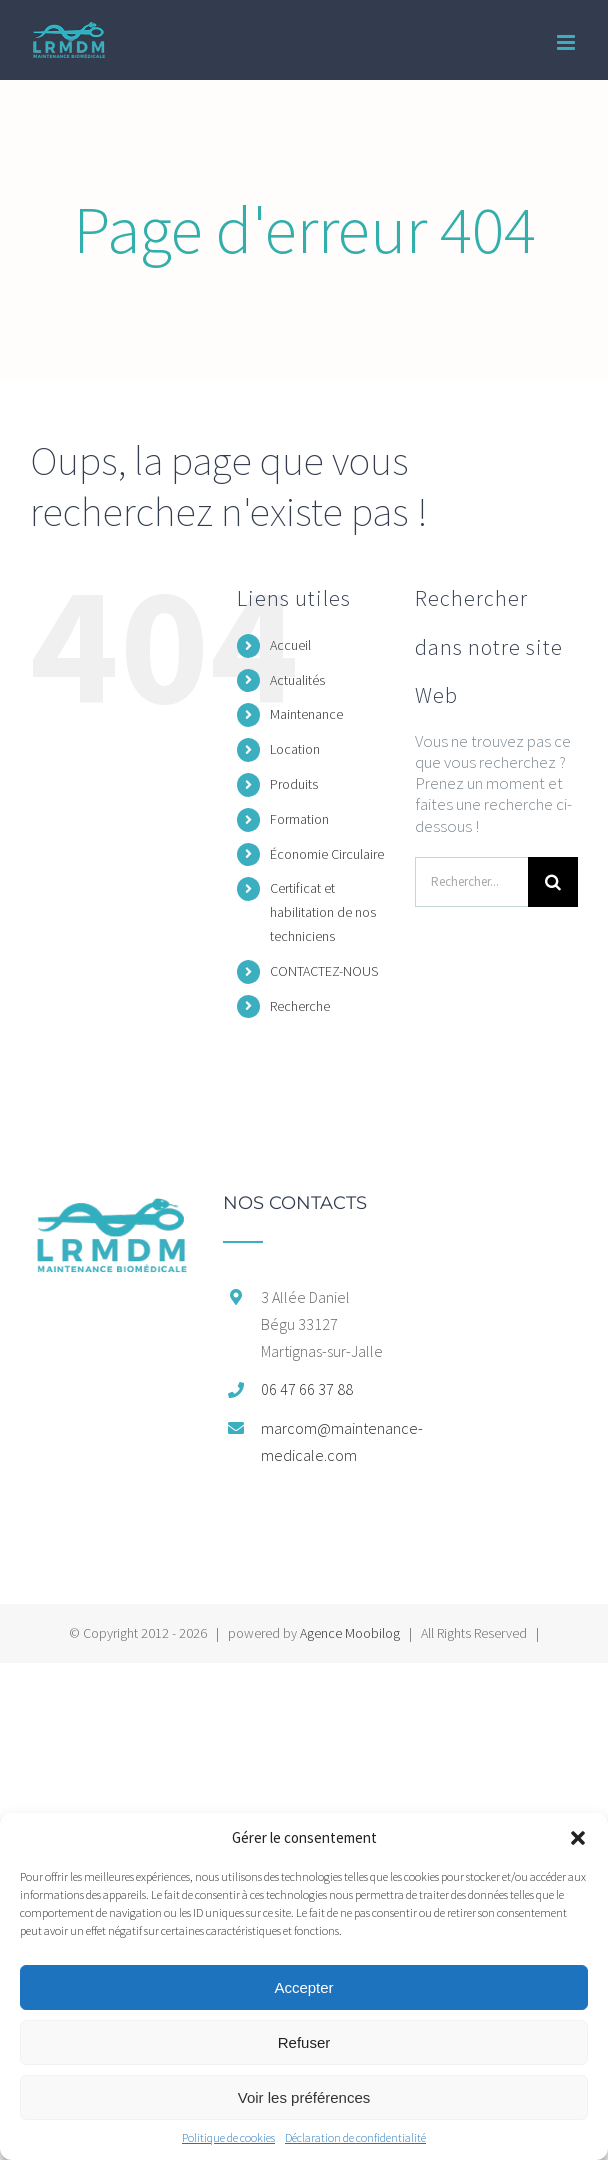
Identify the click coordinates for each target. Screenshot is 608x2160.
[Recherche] (553, 882)
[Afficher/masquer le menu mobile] (567, 42)
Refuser (304, 2042)
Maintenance (306, 714)
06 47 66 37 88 (307, 1389)
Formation (299, 819)
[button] (578, 1838)
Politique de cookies (228, 2137)
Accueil (290, 645)
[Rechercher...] (471, 882)
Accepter (303, 1987)
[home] (111, 1204)
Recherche (300, 1006)
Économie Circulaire (327, 854)
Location (295, 749)
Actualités (297, 680)
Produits (294, 784)
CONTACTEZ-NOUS (324, 971)
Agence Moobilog (350, 1633)
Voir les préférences (304, 2097)
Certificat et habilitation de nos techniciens (323, 912)
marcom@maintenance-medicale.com (323, 1441)
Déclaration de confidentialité (355, 2137)
